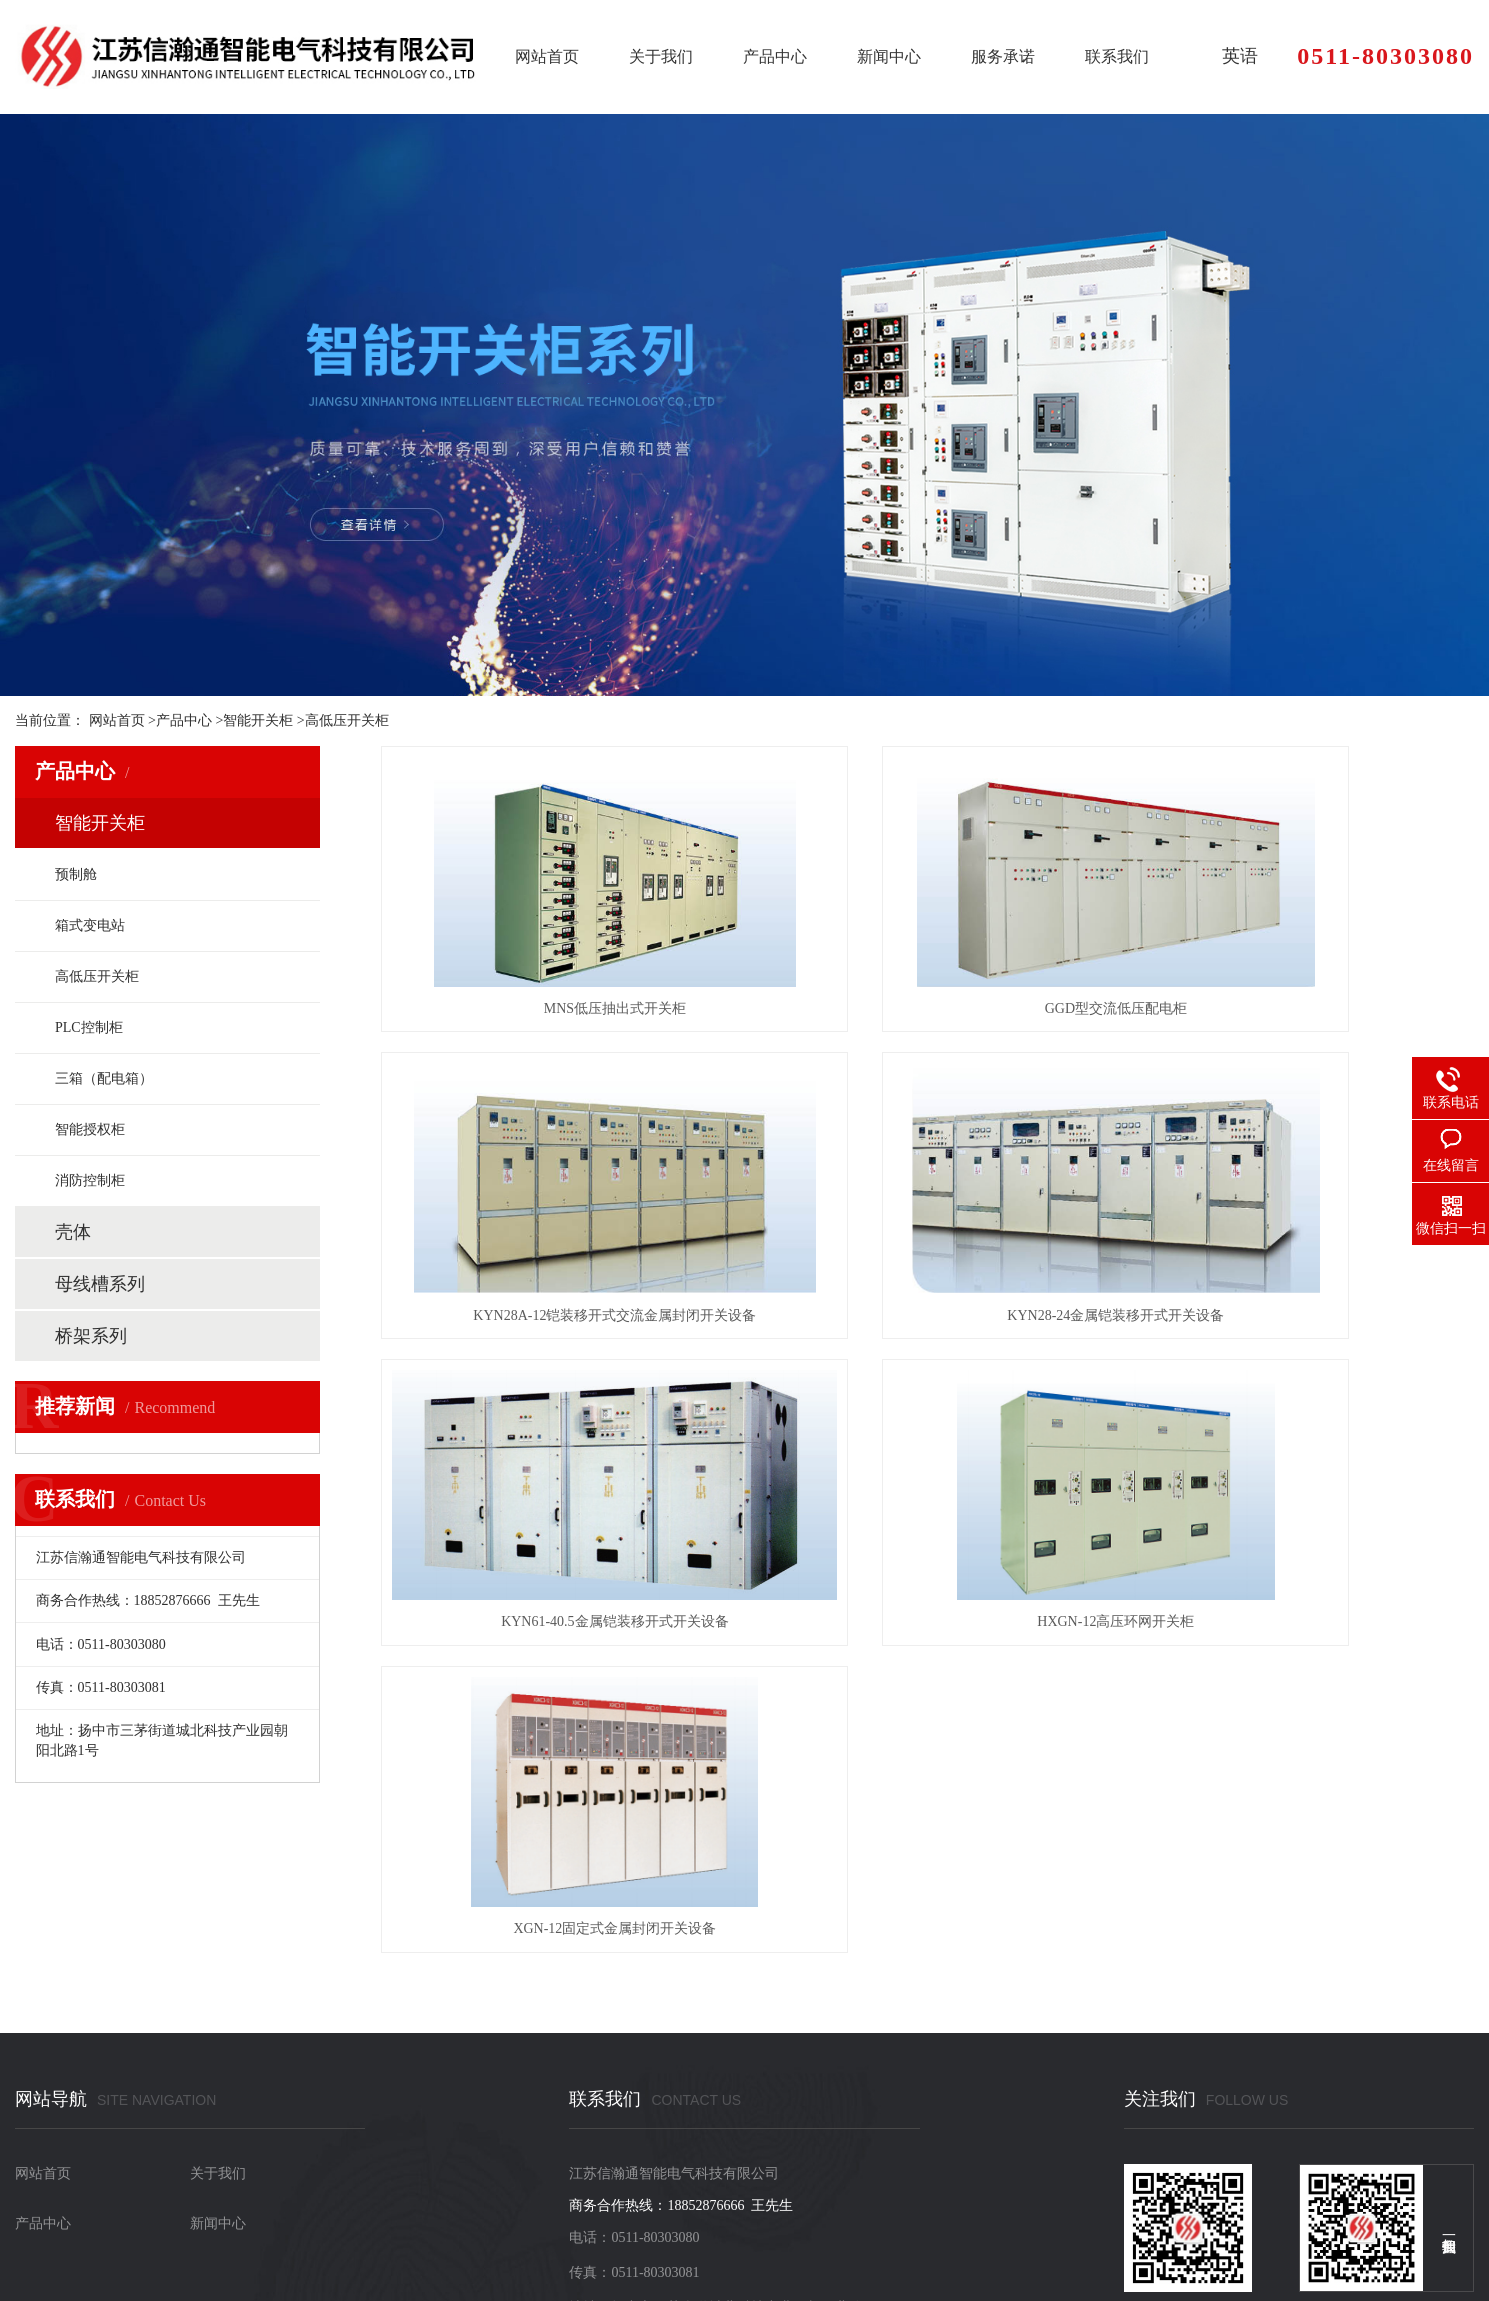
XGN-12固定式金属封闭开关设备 (552, 1621)
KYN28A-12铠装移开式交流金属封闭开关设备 (1302, 1008)
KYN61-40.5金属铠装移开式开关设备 (928, 1315)
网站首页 (547, 56)
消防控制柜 (90, 1180)
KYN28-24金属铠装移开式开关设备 (552, 1315)
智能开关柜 (258, 720)
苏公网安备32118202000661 (311, 2245)
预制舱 (76, 874)
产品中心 (775, 56)
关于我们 (661, 56)
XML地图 (496, 2245)
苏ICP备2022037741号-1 (125, 2245)
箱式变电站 (90, 925)
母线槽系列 (100, 1284)
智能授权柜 (90, 1129)
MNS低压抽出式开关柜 (552, 1008)
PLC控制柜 (89, 1027)
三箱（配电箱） (104, 1078)
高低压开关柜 (347, 720)
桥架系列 (91, 1336)
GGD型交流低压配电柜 (927, 1008)
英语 (1240, 56)
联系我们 (1117, 56)
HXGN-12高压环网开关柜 (1302, 1315)
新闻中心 (889, 56)
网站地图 (435, 2245)
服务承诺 (1003, 56)
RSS (81, 2265)
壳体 (73, 1232)
